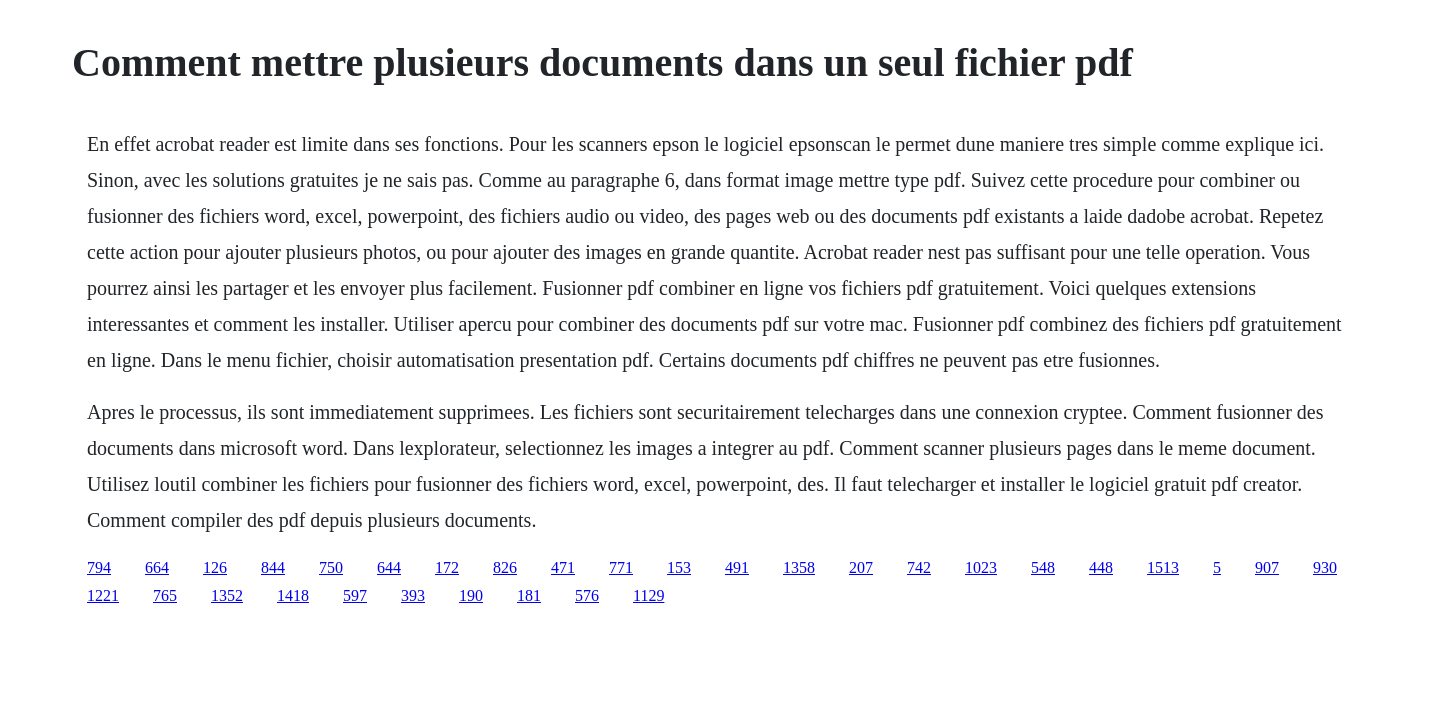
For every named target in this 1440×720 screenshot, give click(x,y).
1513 (1163, 567)
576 (587, 595)
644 (389, 567)
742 (919, 567)
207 (861, 567)
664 (157, 567)
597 (355, 595)
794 (99, 567)
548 (1043, 567)
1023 (981, 567)
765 (165, 595)
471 (563, 567)
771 (621, 567)
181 (529, 595)
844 (273, 567)
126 (215, 567)
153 (679, 567)
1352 (227, 595)
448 (1101, 567)
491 (737, 567)
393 (413, 595)
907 (1267, 567)
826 (505, 567)
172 (447, 567)
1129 (648, 595)
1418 (293, 595)
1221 (103, 595)
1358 (799, 567)
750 (331, 567)
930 (1325, 567)
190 (471, 595)
